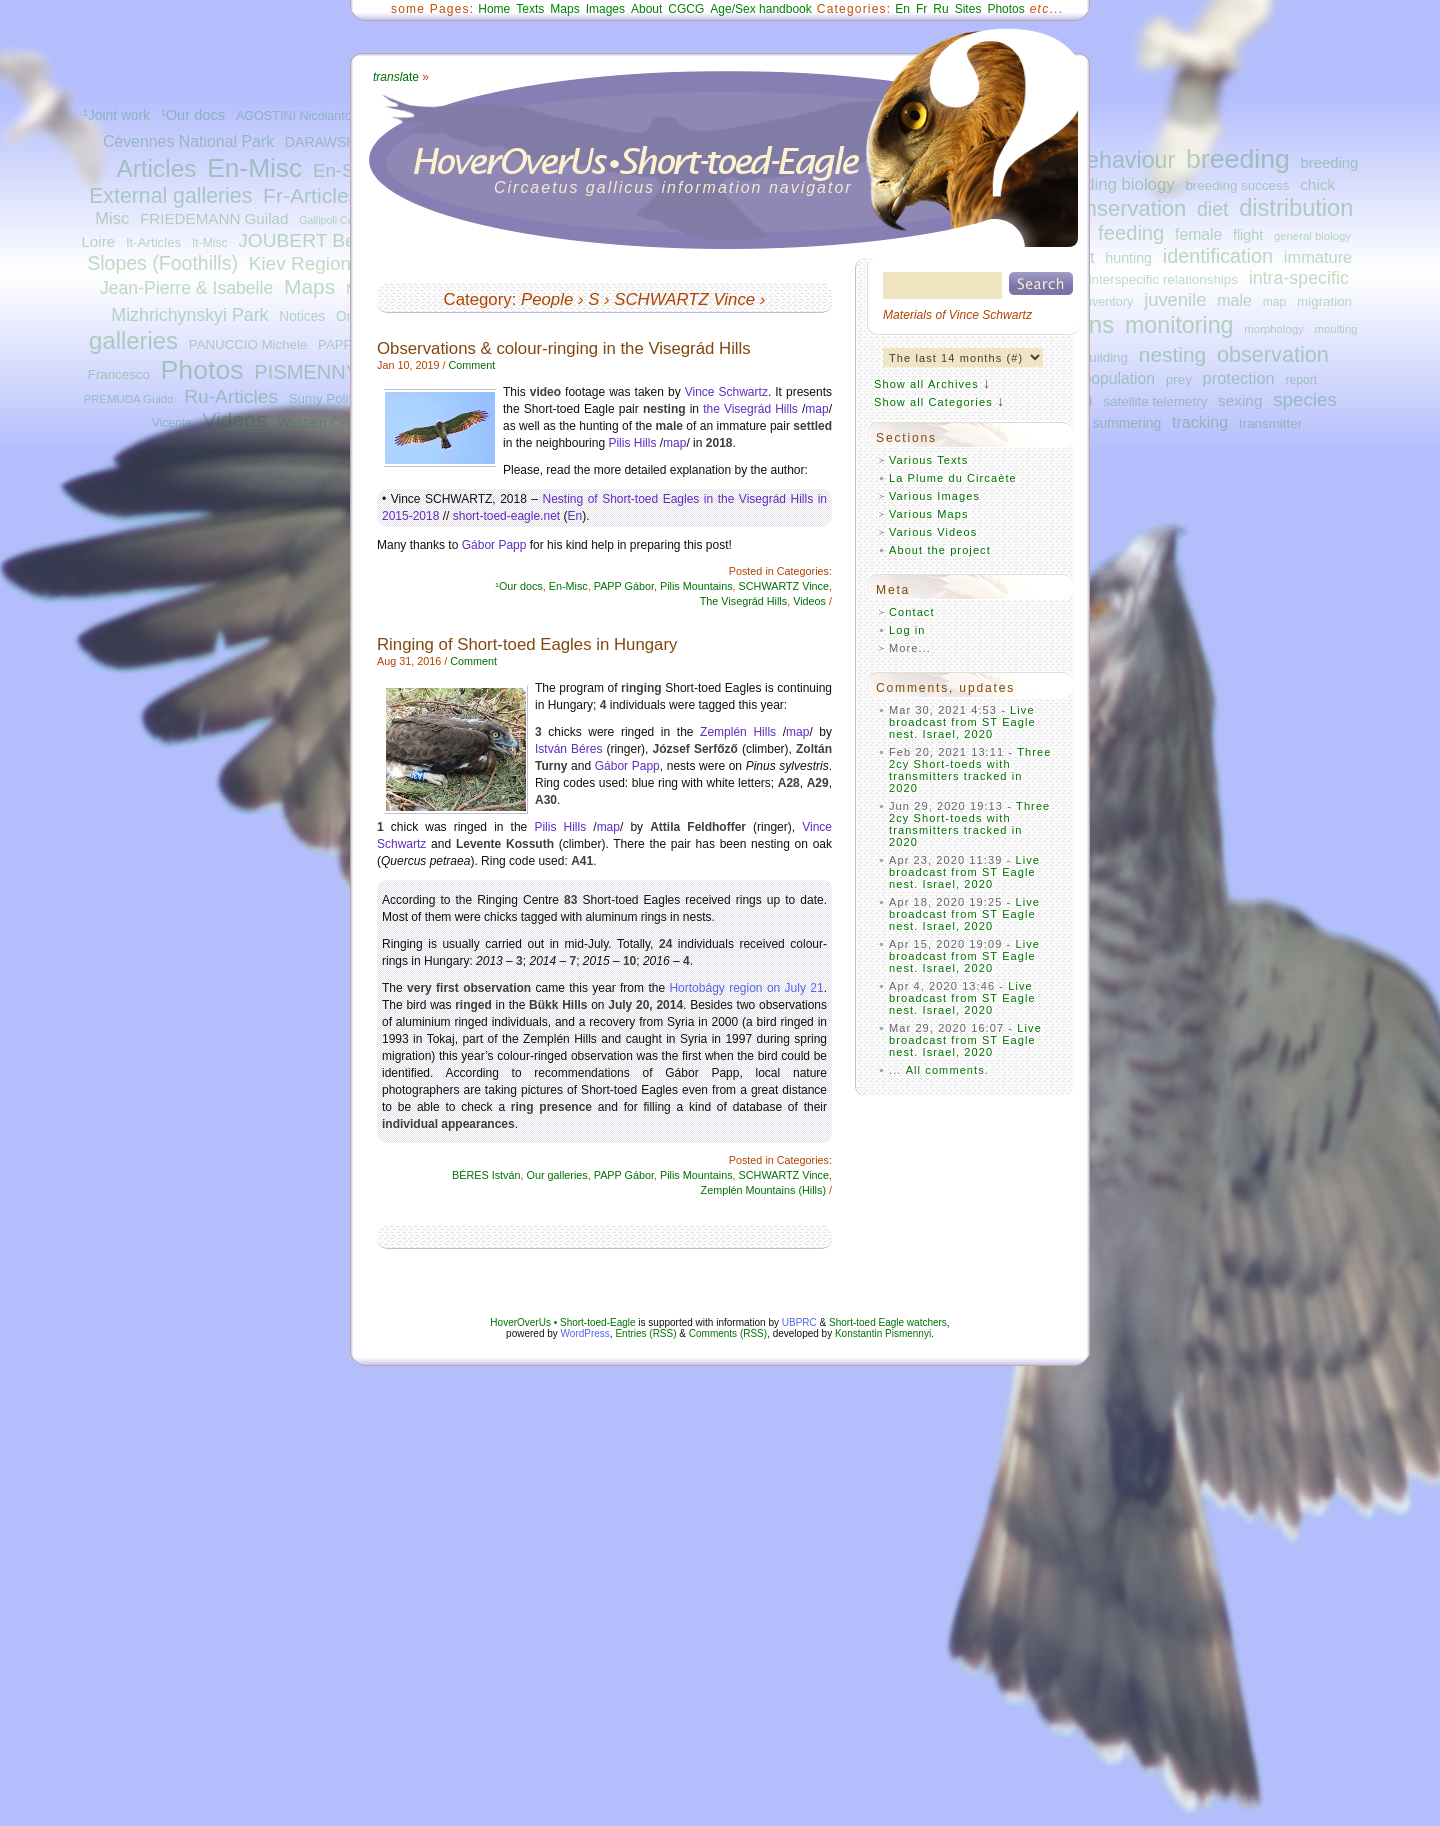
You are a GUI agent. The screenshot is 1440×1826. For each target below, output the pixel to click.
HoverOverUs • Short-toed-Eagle (562, 1322)
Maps (309, 286)
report (1301, 380)
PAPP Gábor (624, 586)
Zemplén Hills (738, 732)
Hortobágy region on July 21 (746, 988)
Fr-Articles (311, 195)
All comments (945, 1070)
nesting (1172, 354)
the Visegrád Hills (750, 409)
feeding (1131, 233)
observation (1273, 354)
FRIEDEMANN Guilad (214, 218)
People (547, 299)
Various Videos (933, 532)
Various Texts (928, 460)
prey (1179, 379)
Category (478, 299)
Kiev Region (300, 263)
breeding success (1237, 185)
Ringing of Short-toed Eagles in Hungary (527, 644)
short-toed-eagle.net (506, 516)
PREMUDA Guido (129, 399)
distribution (1296, 208)
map (1275, 302)
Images (605, 9)
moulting (1336, 329)
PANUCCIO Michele (248, 344)
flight (1248, 235)
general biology (1312, 236)
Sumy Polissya (332, 398)
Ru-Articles (231, 396)
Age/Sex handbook (760, 9)
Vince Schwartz (726, 392)
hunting (1128, 258)
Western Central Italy (339, 422)
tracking (1200, 422)
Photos (202, 370)
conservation (1124, 208)
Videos (235, 419)
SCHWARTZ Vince (684, 299)
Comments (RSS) (728, 1333)
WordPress (585, 1333)
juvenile (1175, 299)
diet (1212, 209)
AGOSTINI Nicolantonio (302, 116)
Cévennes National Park (188, 141)
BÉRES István (486, 1175)
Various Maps (929, 514)
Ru (940, 9)
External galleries (170, 196)
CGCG (686, 9)
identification (1218, 256)
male (1234, 300)
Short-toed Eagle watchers (888, 1322)
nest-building (1090, 357)
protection (1239, 378)
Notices (302, 316)
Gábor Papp (494, 545)
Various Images (934, 496)
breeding (1238, 159)
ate (396, 77)
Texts (530, 9)
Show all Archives (926, 384)
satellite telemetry (1155, 401)
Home (494, 9)
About (646, 9)
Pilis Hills (632, 443)
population (1119, 378)
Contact (912, 612)
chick (1317, 184)
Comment (471, 365)
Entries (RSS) (645, 1333)
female (1198, 234)
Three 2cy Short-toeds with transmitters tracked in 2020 (970, 770)
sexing (1240, 400)
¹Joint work (116, 115)
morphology (1273, 329)
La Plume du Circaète (953, 478)
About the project (940, 550)
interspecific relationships (1163, 279)
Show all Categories (933, 402)
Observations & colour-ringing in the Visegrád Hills (564, 348)
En (902, 9)
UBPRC (799, 1322)
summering (1127, 423)
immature (1318, 257)
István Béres (568, 749)
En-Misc (254, 168)
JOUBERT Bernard (319, 240)
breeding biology (1113, 184)
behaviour (1124, 160)
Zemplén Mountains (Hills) (763, 1190)
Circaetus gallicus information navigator (673, 187)
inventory (1107, 302)
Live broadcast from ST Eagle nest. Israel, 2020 (962, 722)
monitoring (1179, 325)
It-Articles (153, 242)
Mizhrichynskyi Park (189, 315)
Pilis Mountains (696, 586)
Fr (921, 9)
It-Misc (209, 243)
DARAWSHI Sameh (347, 142)
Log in (907, 630)
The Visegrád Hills (743, 601)
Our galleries (557, 1175)
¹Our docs (193, 115)
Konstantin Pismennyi (883, 1333)
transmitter (1270, 423)
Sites (968, 9)
